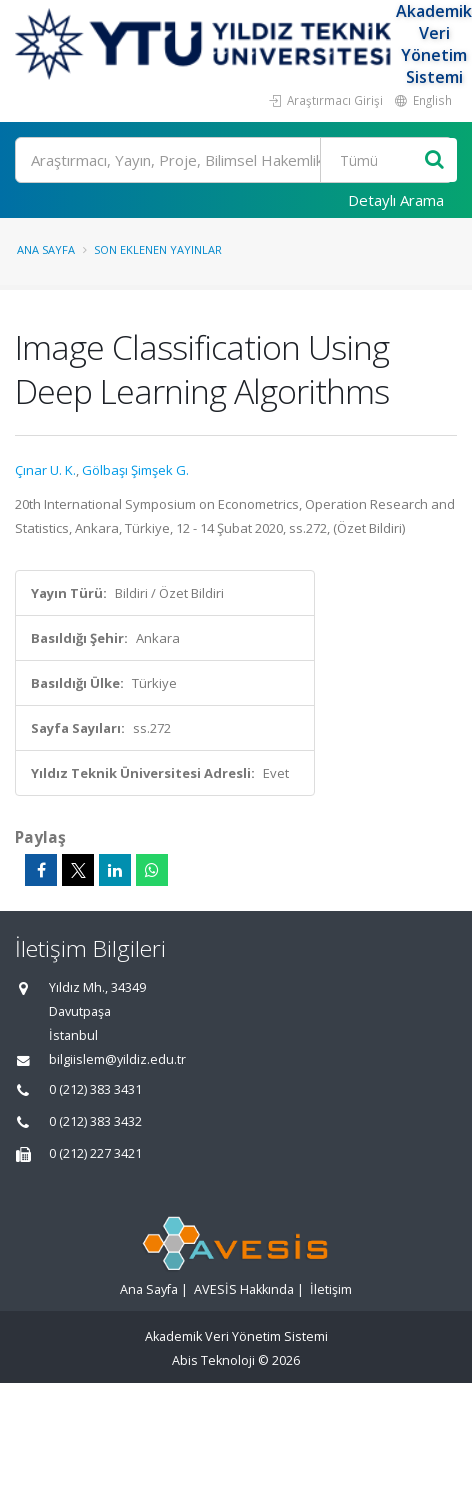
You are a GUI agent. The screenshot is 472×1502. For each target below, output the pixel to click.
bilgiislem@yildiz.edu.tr (117, 1059)
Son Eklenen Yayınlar (158, 249)
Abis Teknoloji (213, 1360)
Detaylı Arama (396, 200)
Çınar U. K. (45, 470)
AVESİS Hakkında (244, 1289)
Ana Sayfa (46, 249)
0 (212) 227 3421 (95, 1153)
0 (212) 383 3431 (95, 1089)
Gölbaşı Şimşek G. (135, 470)
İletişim (331, 1289)
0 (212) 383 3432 (95, 1121)
